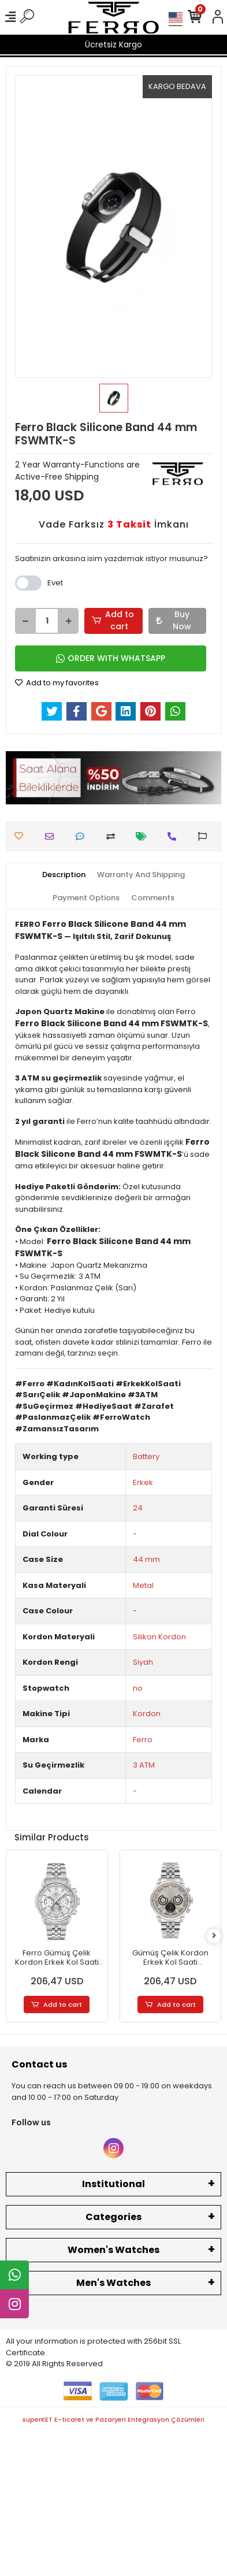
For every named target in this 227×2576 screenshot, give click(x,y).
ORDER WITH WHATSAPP (110, 658)
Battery (146, 1456)
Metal (143, 1585)
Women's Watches (113, 2249)
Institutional (113, 2184)
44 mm (146, 1559)
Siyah (143, 1662)
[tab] (63, 874)
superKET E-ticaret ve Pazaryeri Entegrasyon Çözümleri (113, 2419)
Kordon (147, 1713)
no (138, 1688)
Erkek (143, 1482)
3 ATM (144, 1765)
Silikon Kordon (159, 1636)
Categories (113, 2217)
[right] (214, 1936)
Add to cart (113, 620)
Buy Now (173, 620)
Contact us (39, 2064)
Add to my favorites (57, 682)
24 (138, 1507)
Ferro (142, 1739)
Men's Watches (113, 2282)
